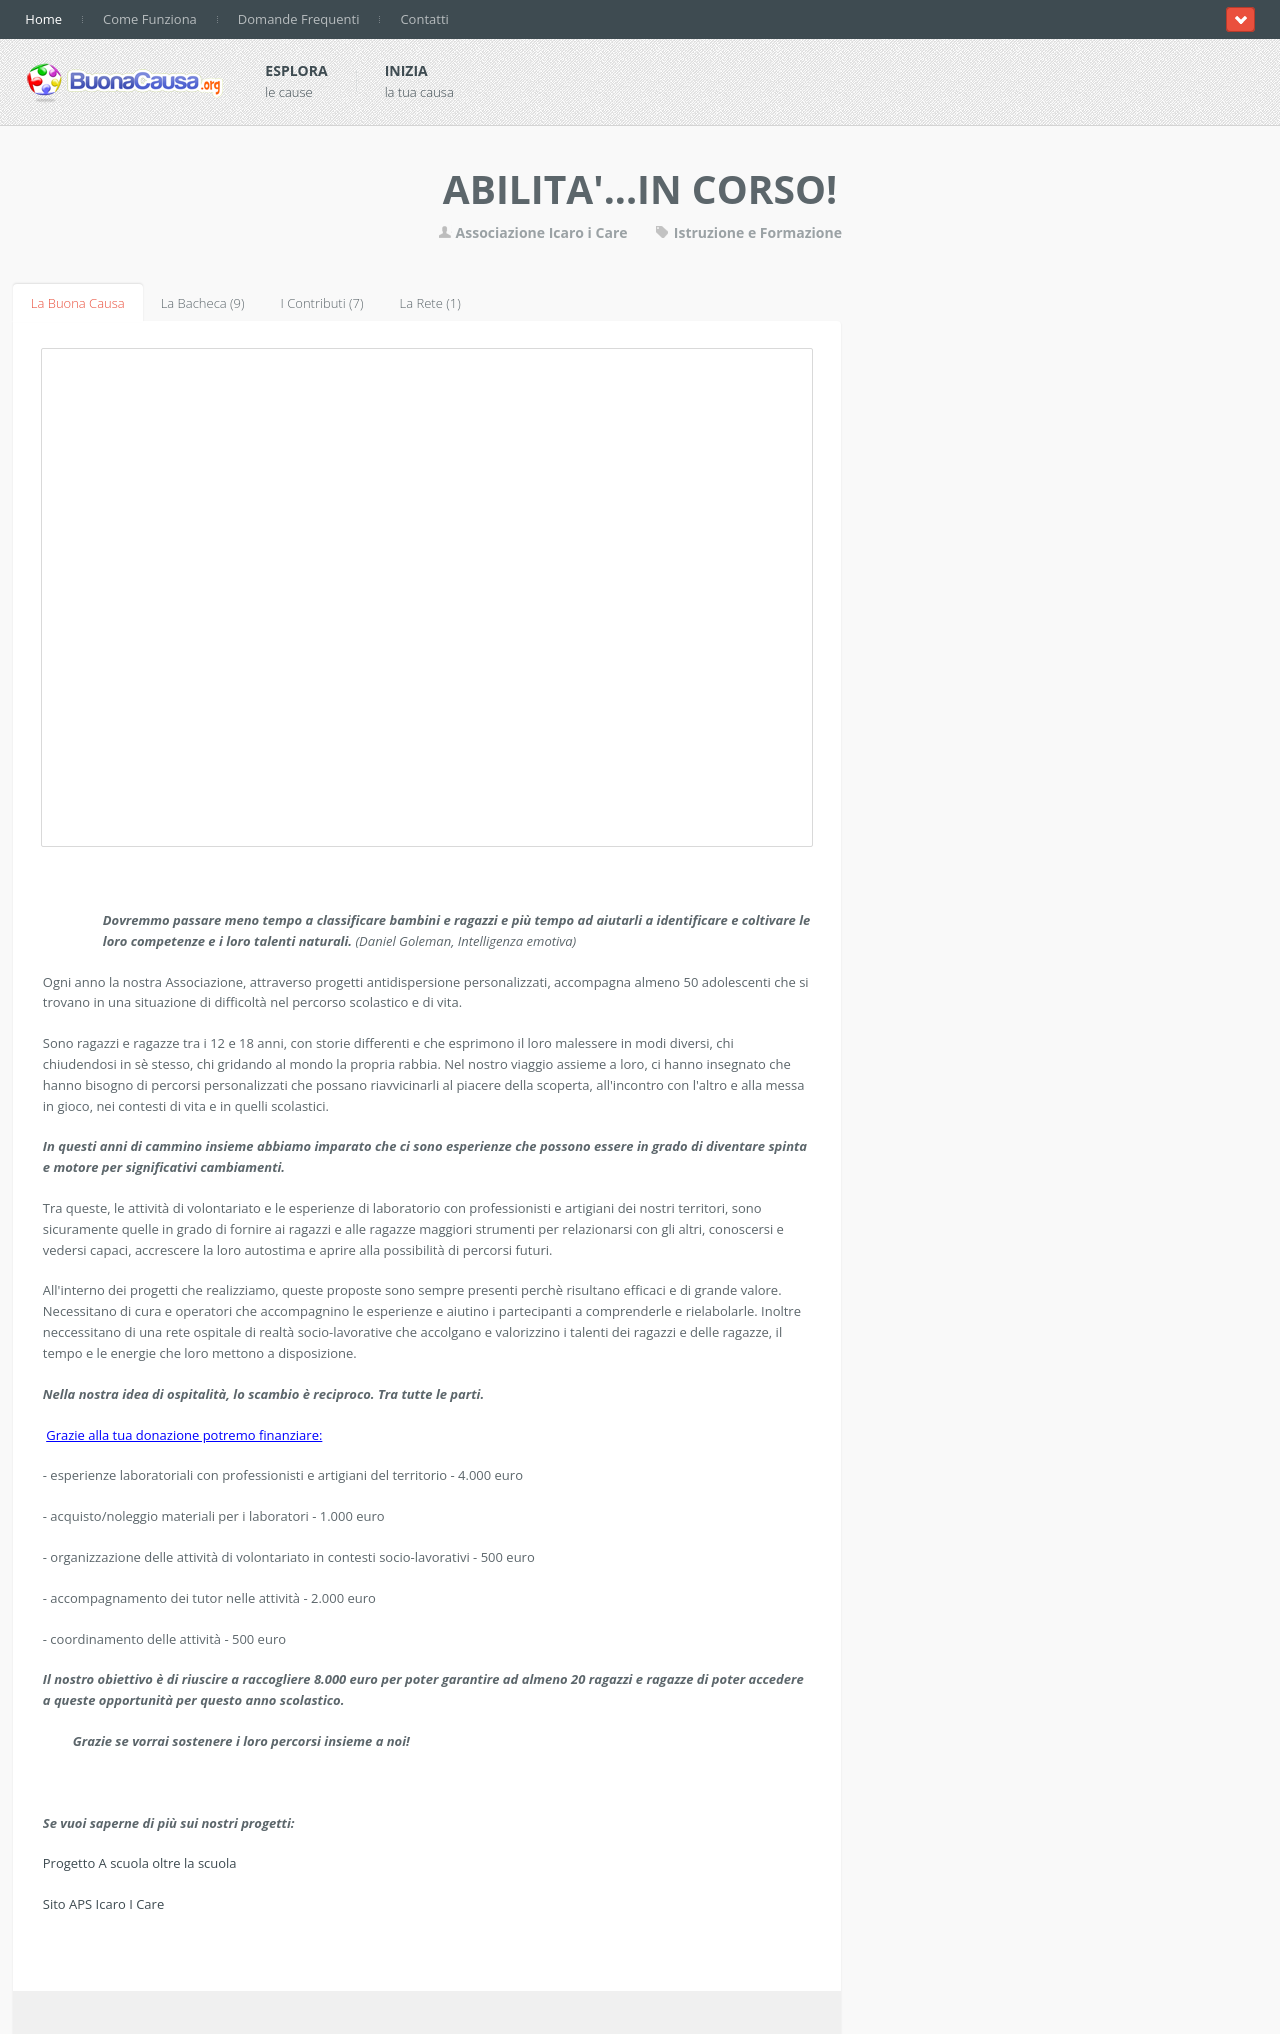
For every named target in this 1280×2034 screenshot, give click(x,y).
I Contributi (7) (322, 303)
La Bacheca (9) (203, 303)
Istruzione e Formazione (748, 232)
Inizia (406, 70)
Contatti (424, 19)
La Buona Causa (78, 303)
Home (43, 19)
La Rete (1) (430, 303)
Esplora (296, 70)
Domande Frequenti (299, 19)
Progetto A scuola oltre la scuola (140, 1863)
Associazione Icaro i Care (534, 232)
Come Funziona (150, 19)
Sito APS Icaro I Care (103, 1904)
